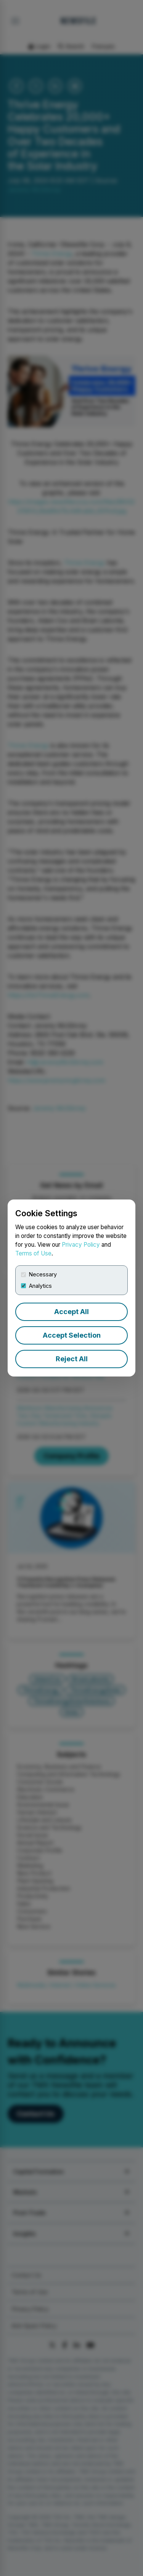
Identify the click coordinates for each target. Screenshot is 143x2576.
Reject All (72, 1359)
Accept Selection (72, 1335)
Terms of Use (33, 1253)
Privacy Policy (81, 1244)
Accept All (71, 1312)
